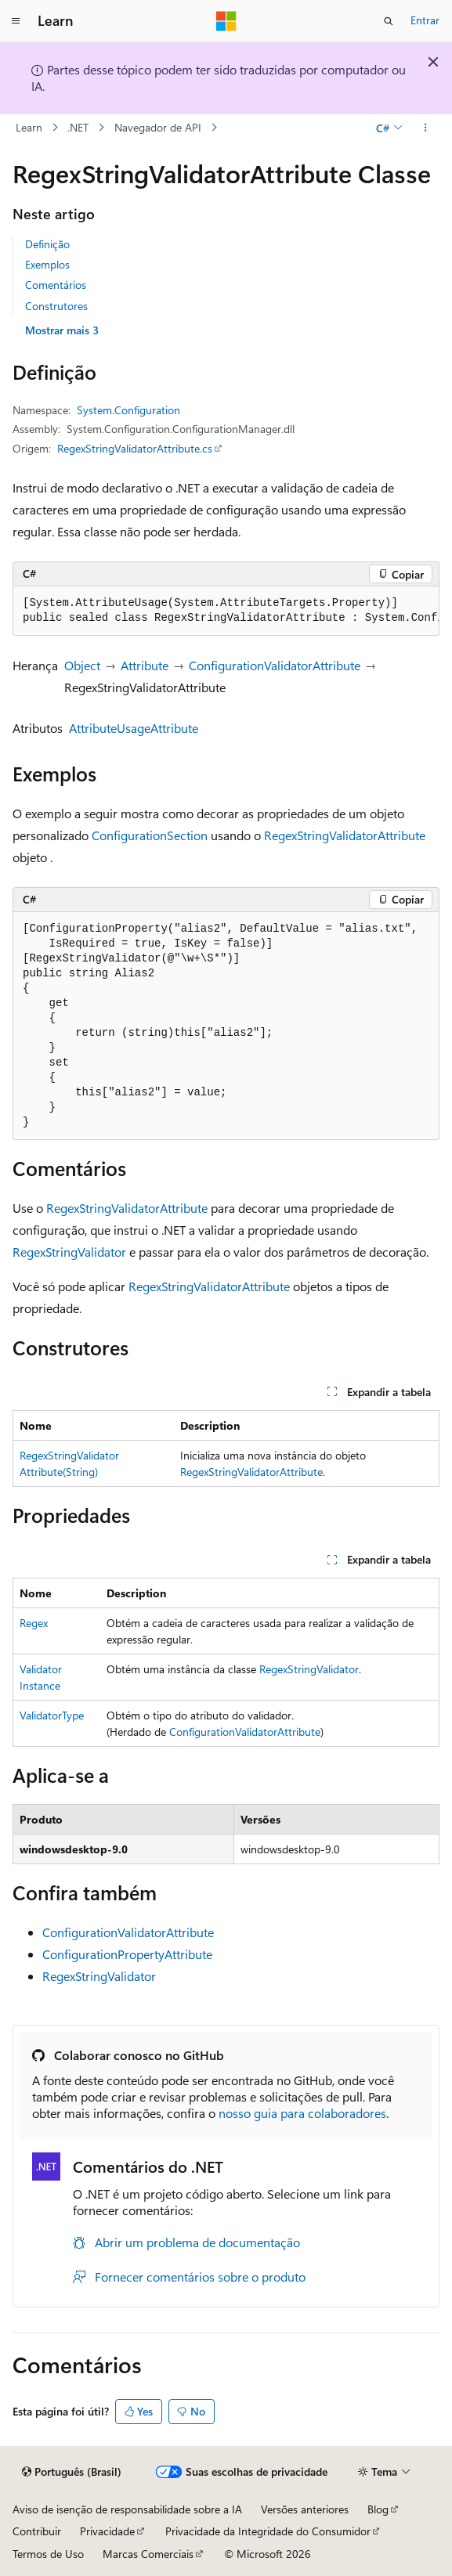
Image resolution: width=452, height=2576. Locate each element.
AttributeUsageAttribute (133, 728)
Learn (29, 127)
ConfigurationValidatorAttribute (274, 665)
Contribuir (37, 2531)
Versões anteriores (305, 2509)
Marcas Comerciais (148, 2553)
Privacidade (107, 2531)
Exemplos (47, 264)
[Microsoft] (226, 21)
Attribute (144, 665)
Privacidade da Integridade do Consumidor (268, 2531)
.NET (78, 127)
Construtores (56, 305)
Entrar (424, 20)
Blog (378, 2509)
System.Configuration (128, 409)
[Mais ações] (425, 127)
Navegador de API (157, 127)
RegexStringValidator (69, 1251)
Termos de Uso (48, 2553)
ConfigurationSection (150, 835)
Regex (34, 1622)
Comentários (55, 284)
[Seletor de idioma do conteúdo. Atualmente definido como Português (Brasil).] (72, 2471)
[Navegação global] (15, 21)
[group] (226, 611)
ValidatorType (52, 1715)
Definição (47, 243)
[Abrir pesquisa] (388, 21)
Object (82, 665)
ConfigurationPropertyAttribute (127, 1954)
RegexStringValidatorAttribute (344, 835)
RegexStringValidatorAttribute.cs (134, 448)
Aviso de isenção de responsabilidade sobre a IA (127, 2509)
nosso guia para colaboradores (302, 2113)
